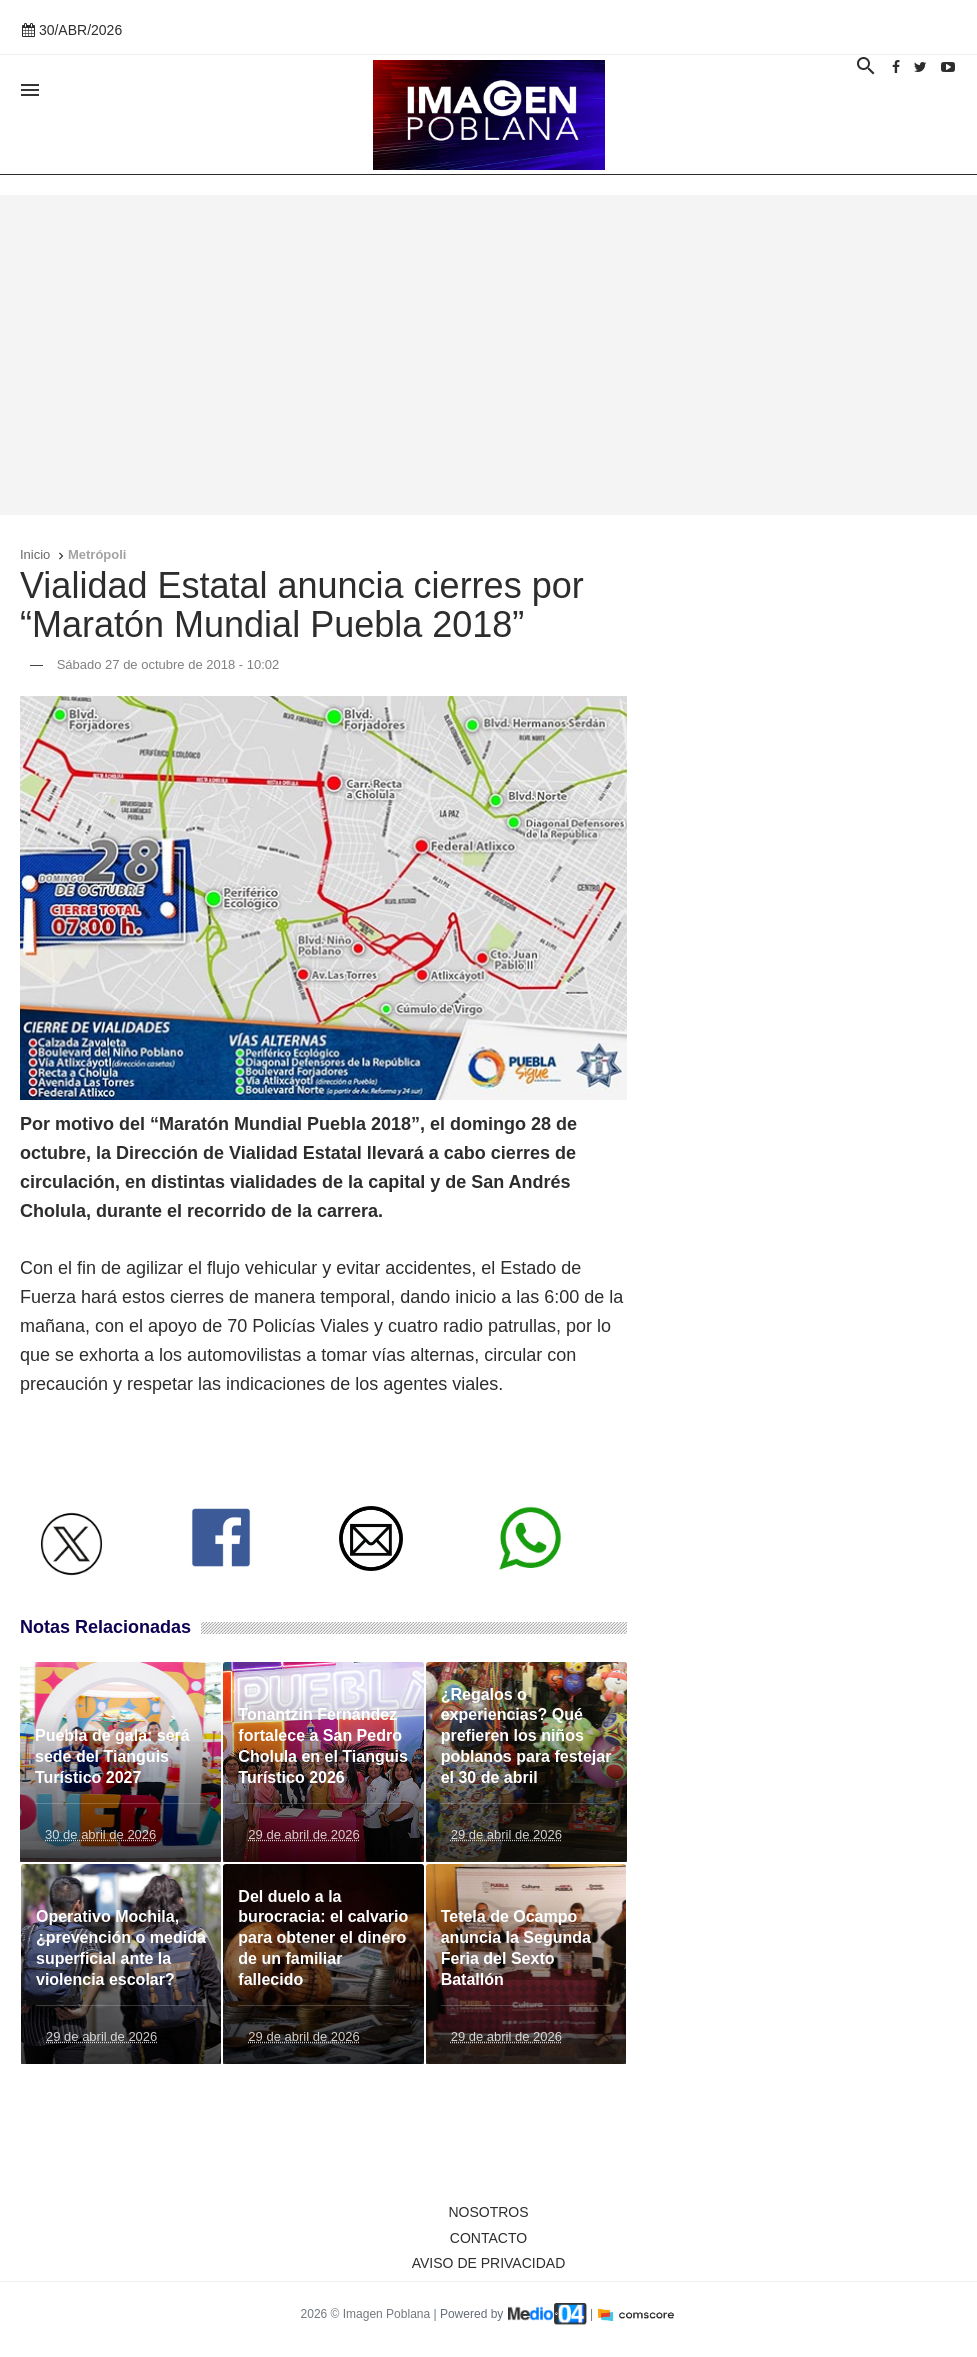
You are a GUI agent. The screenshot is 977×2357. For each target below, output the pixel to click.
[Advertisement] (488, 355)
